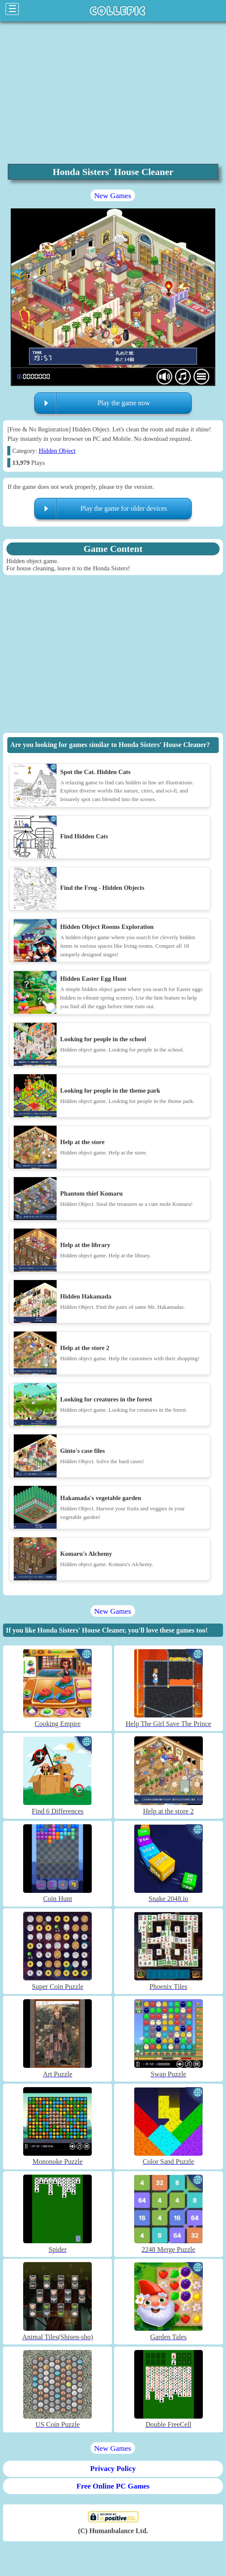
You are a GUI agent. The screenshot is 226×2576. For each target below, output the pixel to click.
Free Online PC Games (113, 2486)
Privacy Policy (113, 2469)
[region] (113, 91)
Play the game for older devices (123, 508)
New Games (112, 195)
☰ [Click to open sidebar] (12, 8)
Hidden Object (57, 450)
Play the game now (123, 403)
